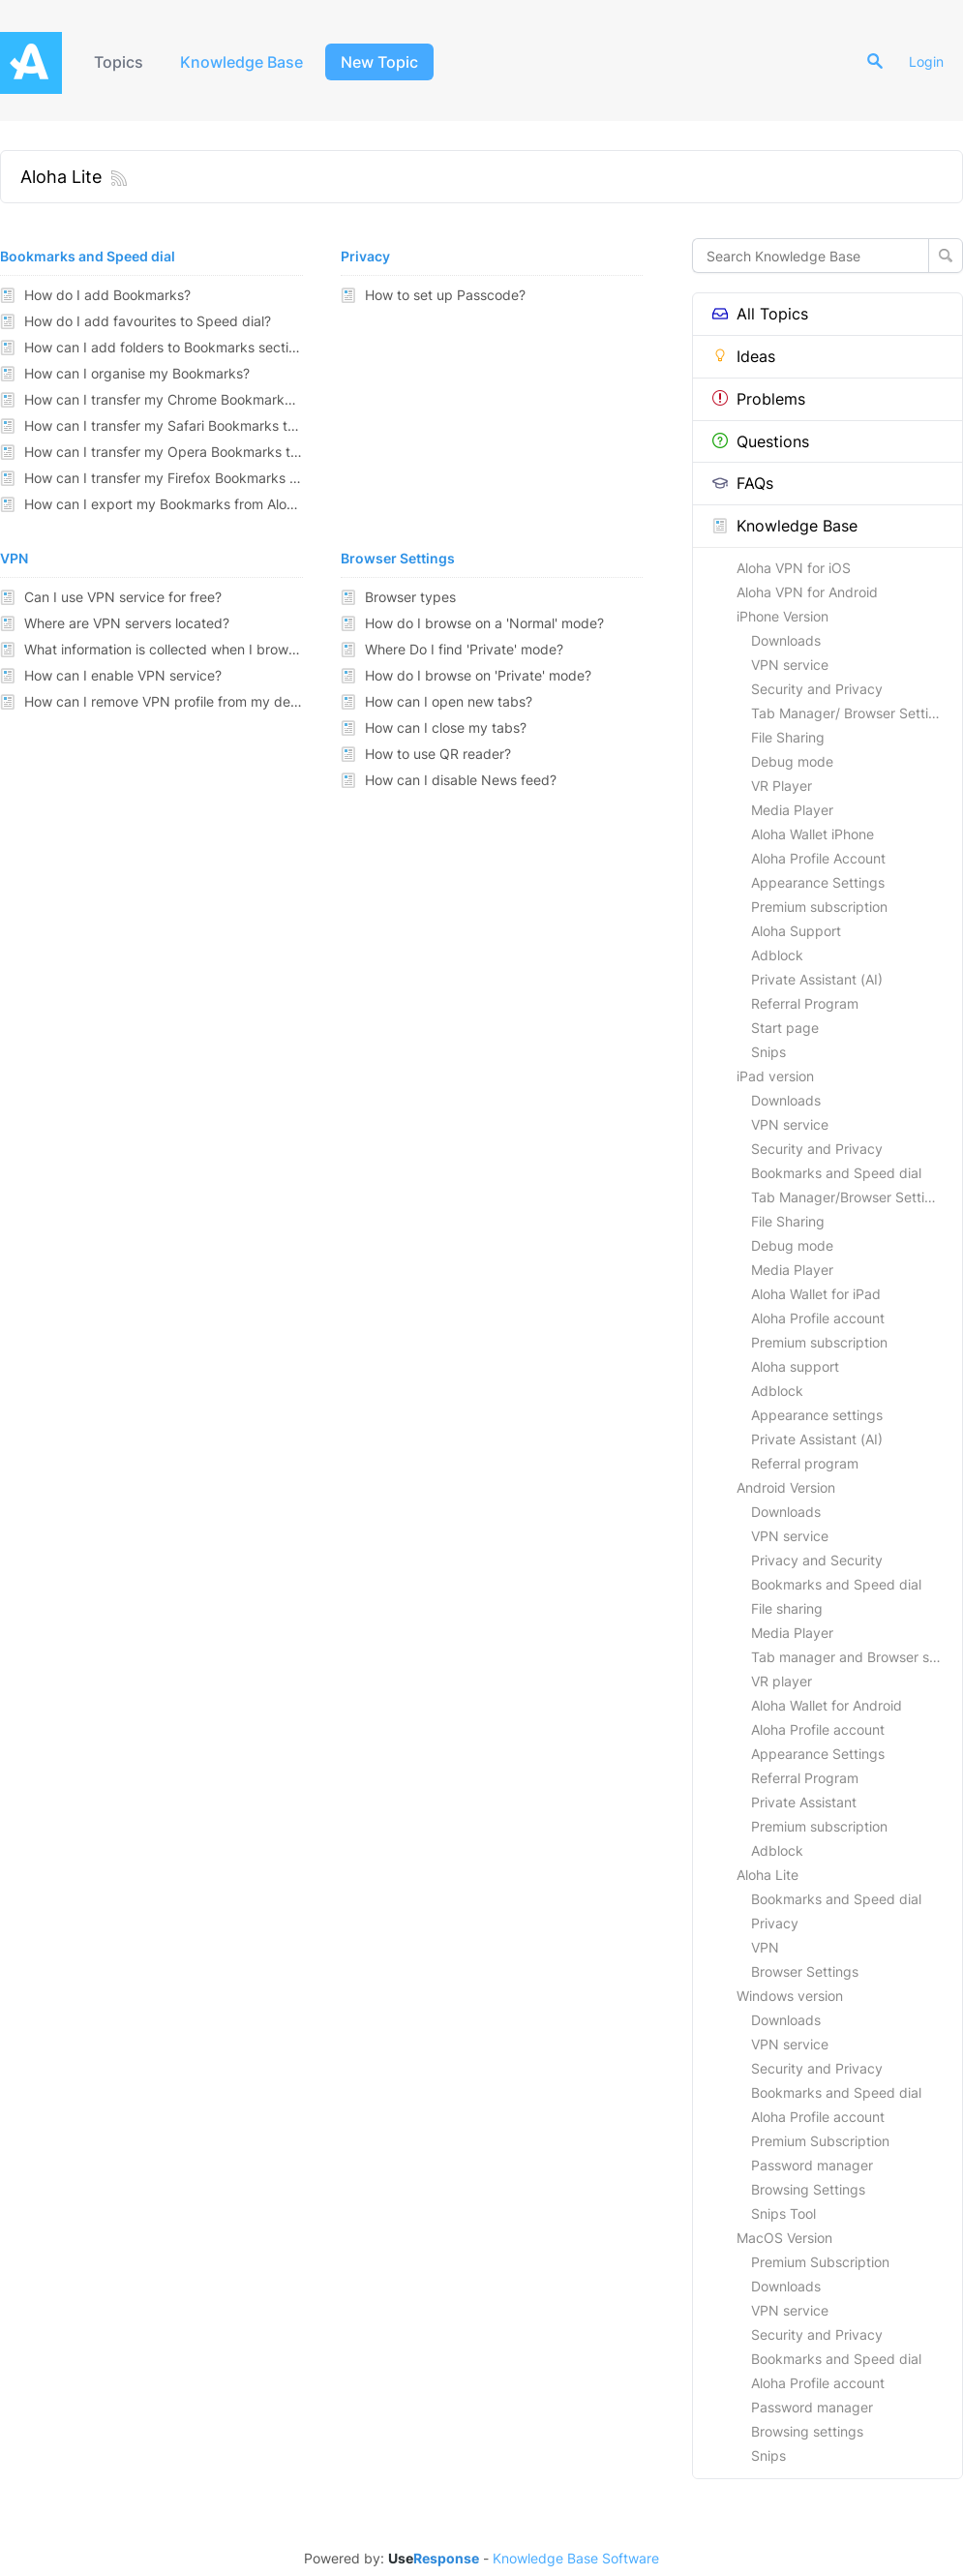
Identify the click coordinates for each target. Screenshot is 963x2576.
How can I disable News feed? (461, 780)
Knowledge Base (241, 62)
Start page (785, 1027)
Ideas (743, 356)
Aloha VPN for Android (807, 592)
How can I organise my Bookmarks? (137, 373)
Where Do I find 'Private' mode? (464, 649)
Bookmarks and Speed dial (836, 1173)
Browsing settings (807, 2431)
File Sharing (788, 737)
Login (926, 61)
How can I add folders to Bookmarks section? (163, 347)
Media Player (792, 810)
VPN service (789, 664)
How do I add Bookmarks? (107, 295)
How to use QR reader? (438, 753)
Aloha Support (796, 931)
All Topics (760, 313)
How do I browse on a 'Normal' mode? (484, 623)
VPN (765, 1947)
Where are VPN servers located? (126, 623)
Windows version (790, 1995)
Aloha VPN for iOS (794, 568)
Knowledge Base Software (576, 2558)
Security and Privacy (817, 689)
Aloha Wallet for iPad (816, 1294)
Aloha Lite (767, 1874)
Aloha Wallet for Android (826, 1705)
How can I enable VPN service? (123, 675)
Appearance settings (817, 1415)
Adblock (777, 955)
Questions (760, 441)
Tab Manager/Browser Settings (849, 1197)
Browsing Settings (808, 2189)
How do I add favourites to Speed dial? (147, 321)
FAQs (742, 483)
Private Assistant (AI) (817, 979)
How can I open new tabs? (448, 701)
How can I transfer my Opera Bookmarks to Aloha (163, 451)
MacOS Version (784, 2237)
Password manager (812, 2165)
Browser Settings (804, 1971)
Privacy (774, 1923)
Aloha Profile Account (818, 858)
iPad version (775, 1076)
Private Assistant (804, 1802)
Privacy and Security (817, 1560)
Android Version (786, 1487)
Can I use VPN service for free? (123, 597)
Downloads (786, 640)
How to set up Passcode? (445, 295)
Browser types (410, 597)
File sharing (787, 1608)
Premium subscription (819, 906)
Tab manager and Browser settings (856, 1657)
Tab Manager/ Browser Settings (851, 713)
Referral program (804, 1463)
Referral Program (804, 1003)
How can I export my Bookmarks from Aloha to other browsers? (163, 504)
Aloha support (795, 1366)
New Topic (379, 62)
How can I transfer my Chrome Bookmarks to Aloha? (163, 399)
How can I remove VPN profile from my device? (163, 701)
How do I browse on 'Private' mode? (478, 675)
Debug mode (792, 761)
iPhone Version (782, 616)
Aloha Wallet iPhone (812, 834)
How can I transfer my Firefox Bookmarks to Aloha (163, 478)
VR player (781, 1681)
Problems (758, 399)
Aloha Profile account (818, 1318)
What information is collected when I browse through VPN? (163, 649)
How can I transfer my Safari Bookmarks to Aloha (163, 425)
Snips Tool (783, 2213)
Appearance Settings (818, 882)
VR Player (781, 785)
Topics (118, 62)
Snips (768, 1052)
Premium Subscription (820, 2141)
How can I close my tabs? (446, 727)
